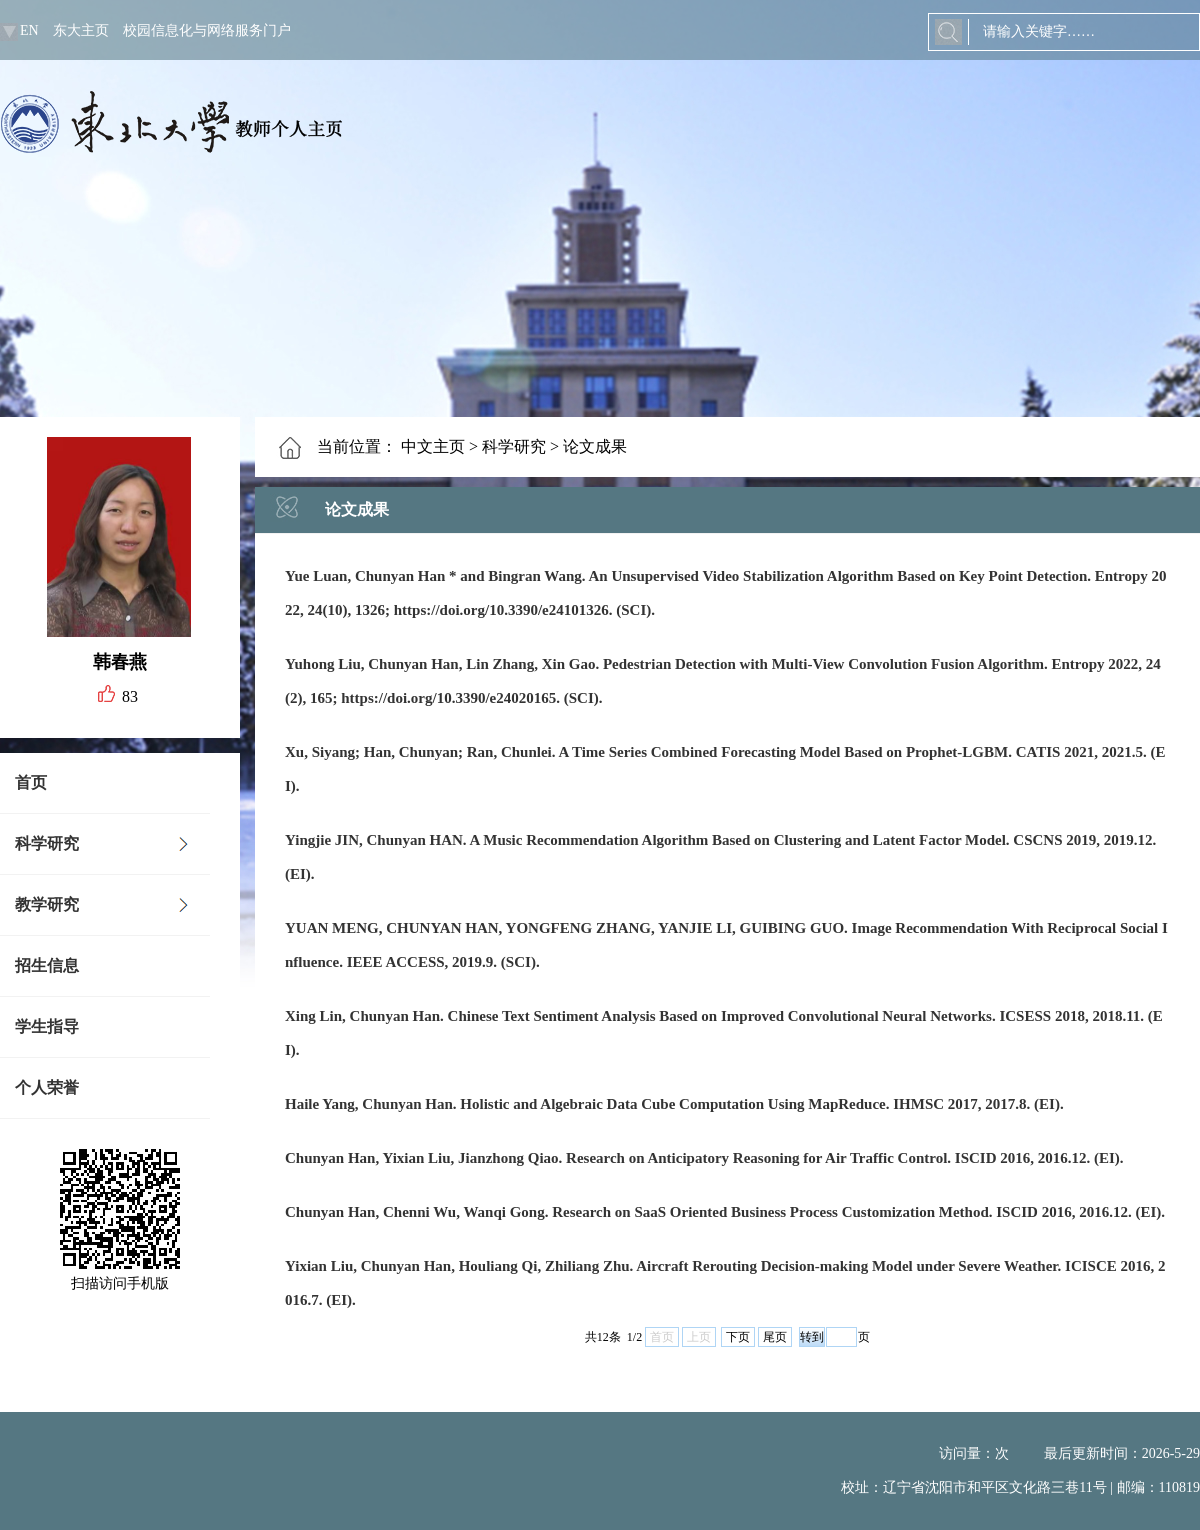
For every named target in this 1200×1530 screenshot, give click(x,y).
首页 (31, 782)
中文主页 (433, 446)
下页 (738, 1337)
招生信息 (47, 965)
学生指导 (47, 1026)
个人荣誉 (47, 1087)
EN (29, 30)
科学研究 (47, 843)
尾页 (775, 1337)
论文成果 (595, 446)
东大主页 (81, 30)
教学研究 (47, 904)
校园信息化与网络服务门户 (207, 30)
